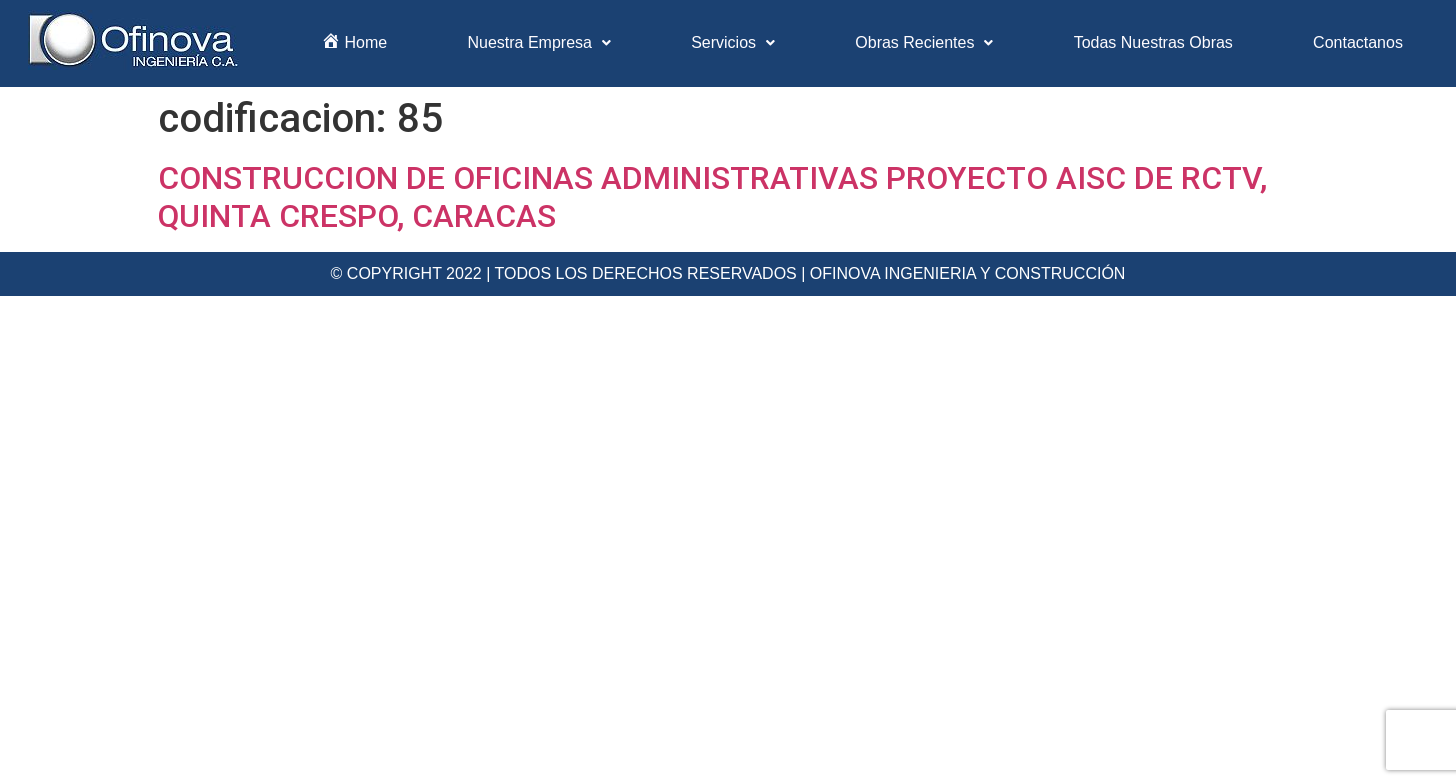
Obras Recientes (924, 42)
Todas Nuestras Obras (1153, 42)
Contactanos (1358, 42)
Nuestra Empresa (539, 42)
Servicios (733, 42)
